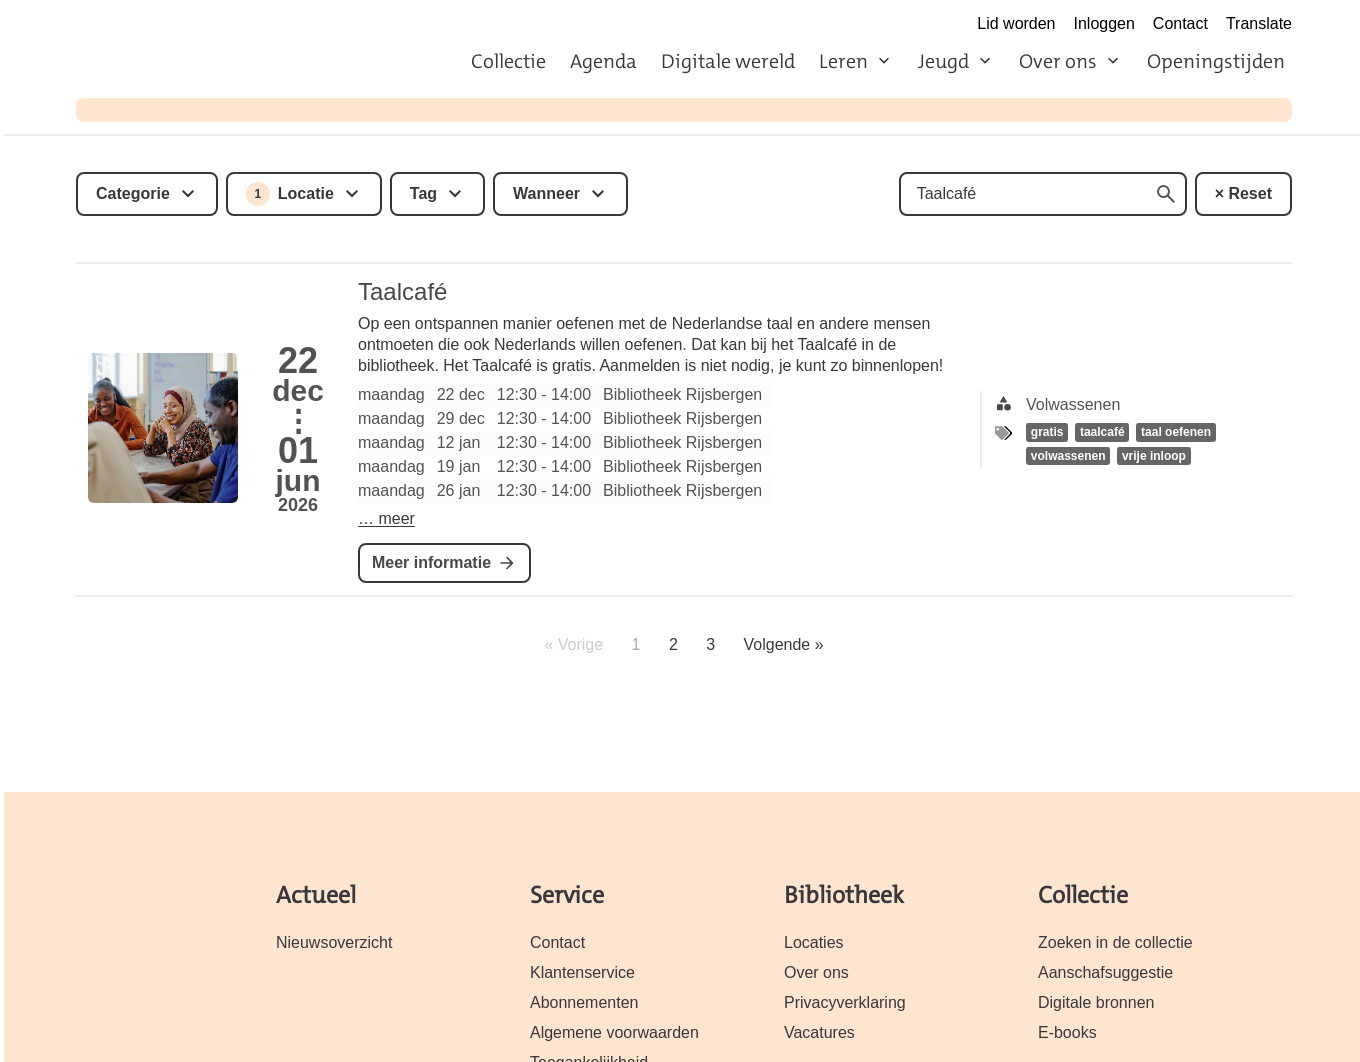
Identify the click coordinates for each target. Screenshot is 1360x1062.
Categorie (133, 193)
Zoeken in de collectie (1115, 942)
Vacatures (819, 1032)
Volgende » (784, 644)
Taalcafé (402, 291)
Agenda (603, 61)
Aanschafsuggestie (1105, 972)
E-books (1067, 1032)
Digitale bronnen (1096, 1002)
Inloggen (1104, 23)
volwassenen (1068, 456)
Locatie (290, 194)
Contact (1180, 23)
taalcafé (1102, 432)
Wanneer (546, 193)
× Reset (1243, 193)
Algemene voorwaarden (614, 1032)
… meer (386, 518)
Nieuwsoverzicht (334, 942)
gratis (1047, 432)
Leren (843, 61)
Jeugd (943, 61)
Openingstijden (1216, 61)
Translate (1259, 23)
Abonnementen (584, 1002)
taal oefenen (1176, 432)
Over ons (1058, 61)
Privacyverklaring (845, 1002)
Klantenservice (582, 972)
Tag (423, 193)
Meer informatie (431, 562)
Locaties (814, 942)
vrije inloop (1154, 456)
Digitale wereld (728, 61)
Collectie (508, 61)
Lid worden (1016, 23)
